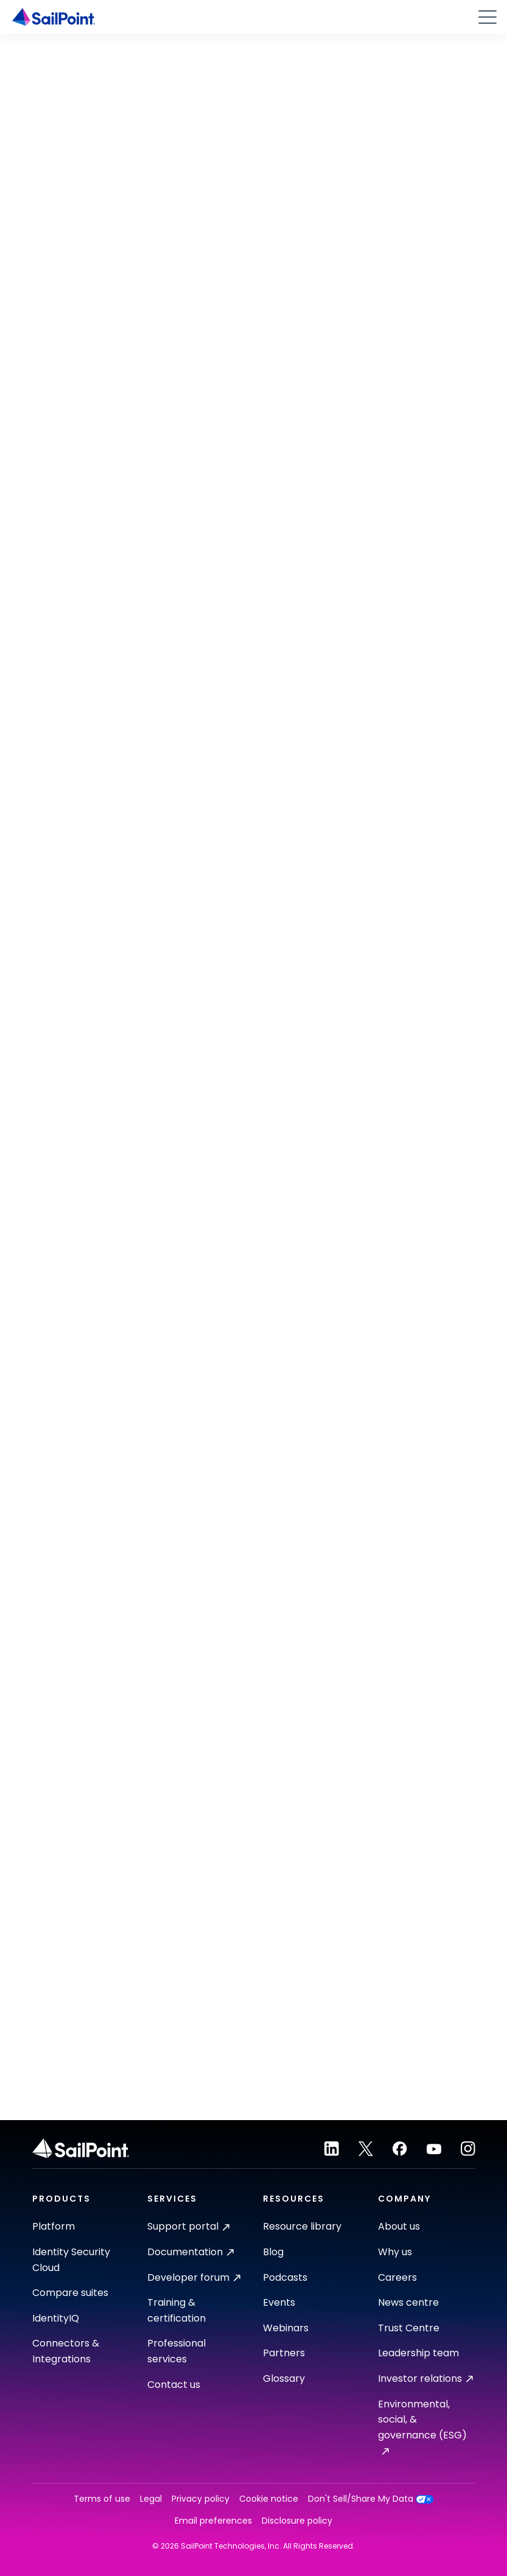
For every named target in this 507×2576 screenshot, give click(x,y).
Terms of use (102, 2499)
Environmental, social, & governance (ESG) (422, 2426)
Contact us (173, 2385)
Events (279, 2302)
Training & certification (176, 2310)
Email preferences (213, 2521)
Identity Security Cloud (71, 2260)
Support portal (188, 2226)
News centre (408, 2302)
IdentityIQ (55, 2318)
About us (399, 2226)
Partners (284, 2353)
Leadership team (418, 2353)
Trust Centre (408, 2328)
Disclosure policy (297, 2521)
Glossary (284, 2378)
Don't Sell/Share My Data (371, 2499)
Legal (151, 2499)
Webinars (286, 2328)
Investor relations (425, 2378)
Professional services (176, 2351)
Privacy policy (200, 2499)
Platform (53, 2226)
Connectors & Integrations (65, 2351)
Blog (273, 2252)
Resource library (302, 2226)
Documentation (190, 2252)
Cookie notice (268, 2499)
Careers (397, 2277)
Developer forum (193, 2277)
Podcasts (285, 2277)
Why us (395, 2252)
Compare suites (70, 2293)
